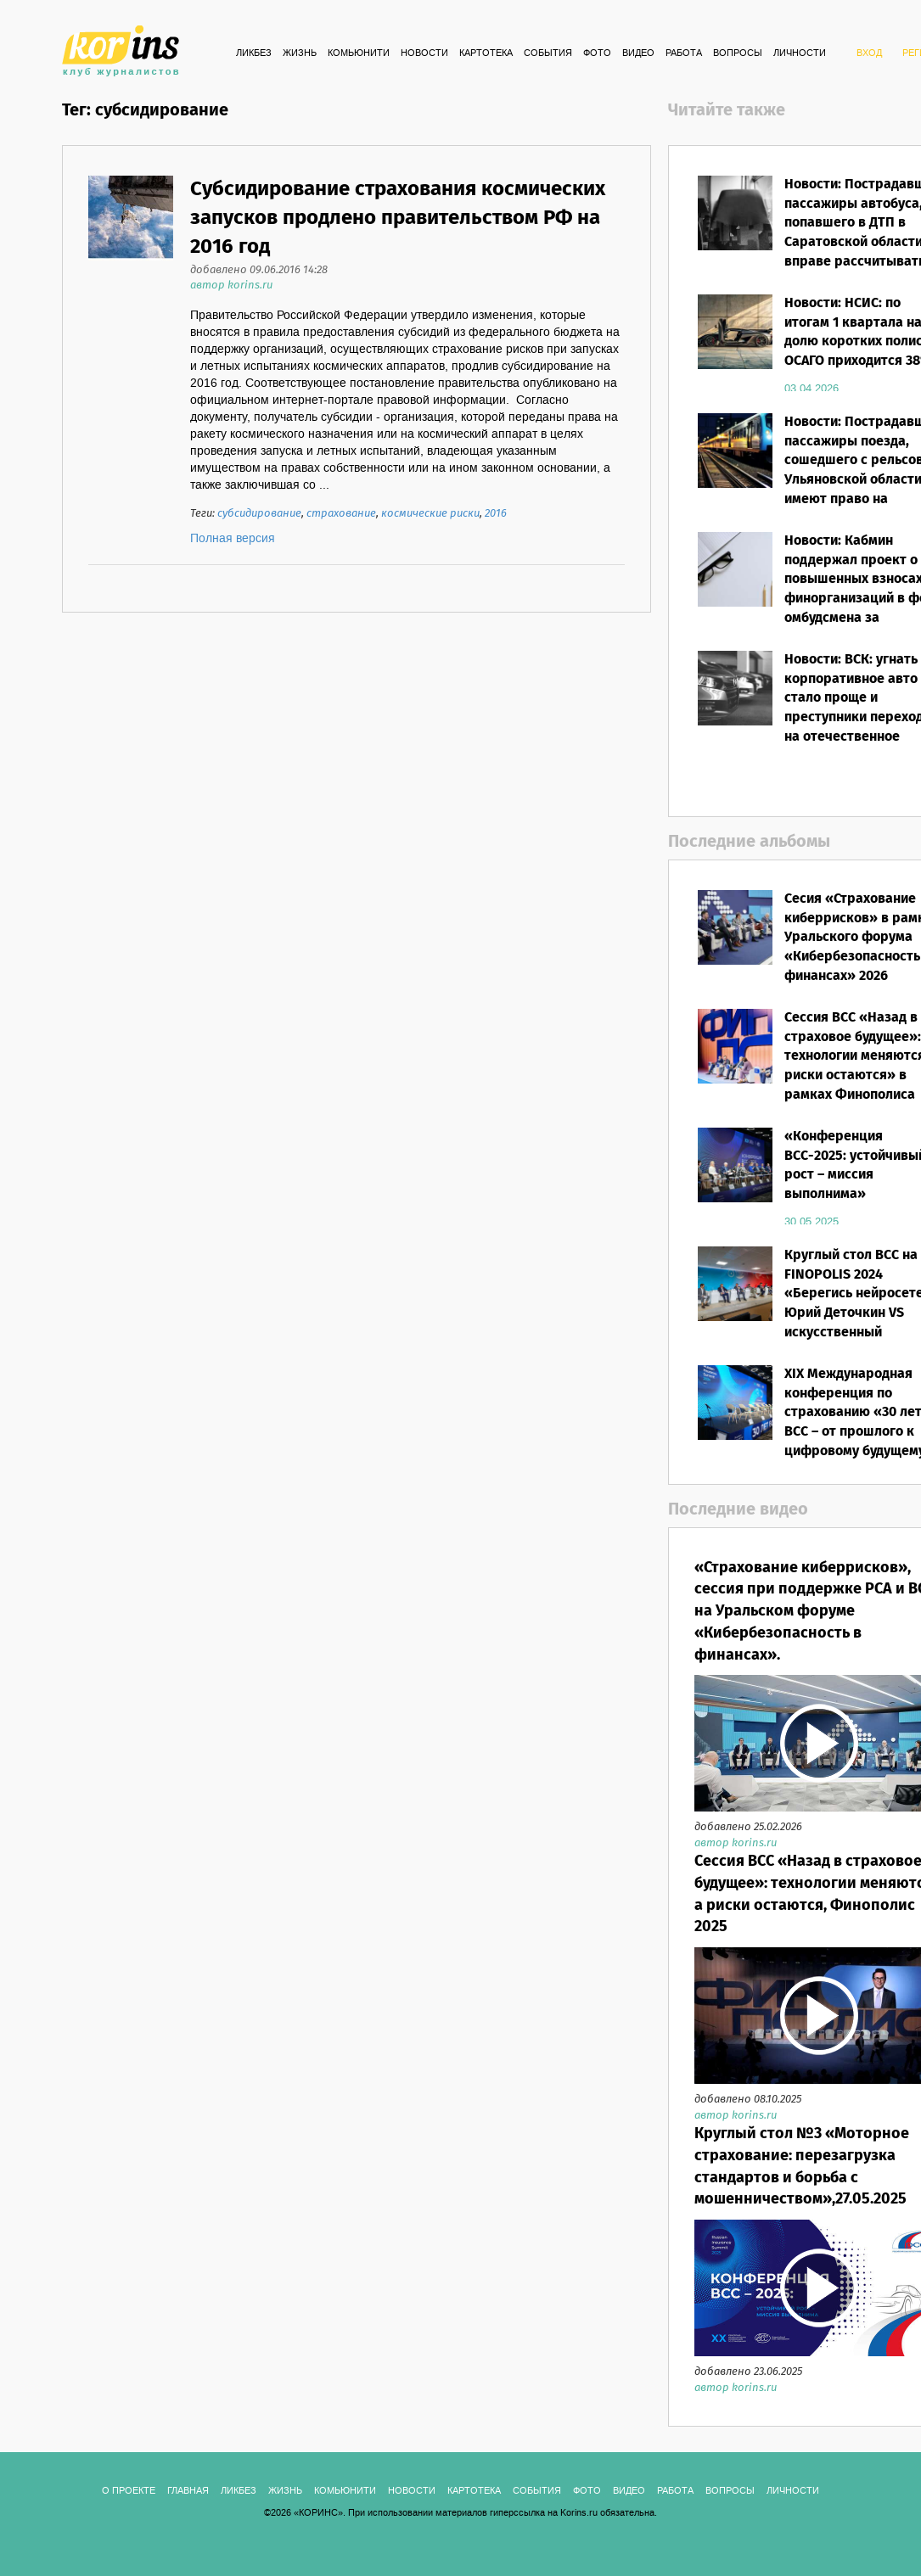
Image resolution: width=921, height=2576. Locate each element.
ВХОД (869, 53)
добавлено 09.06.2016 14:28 (259, 270)
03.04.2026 (811, 388)
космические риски (430, 514)
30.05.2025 (811, 1222)
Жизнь (300, 53)
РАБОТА (683, 53)
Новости (424, 53)
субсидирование (259, 514)
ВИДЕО (638, 53)
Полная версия (232, 538)
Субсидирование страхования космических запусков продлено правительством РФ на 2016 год (397, 219)
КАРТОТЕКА (486, 53)
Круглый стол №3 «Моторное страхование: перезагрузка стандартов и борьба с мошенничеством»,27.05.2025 (801, 2166)
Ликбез (254, 53)
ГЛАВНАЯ (188, 2491)
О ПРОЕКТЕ (128, 2491)
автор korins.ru (231, 285)
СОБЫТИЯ (548, 53)
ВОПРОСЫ (737, 53)
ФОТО (597, 53)
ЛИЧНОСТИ (799, 53)
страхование (341, 514)
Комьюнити (359, 53)
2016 (496, 514)
